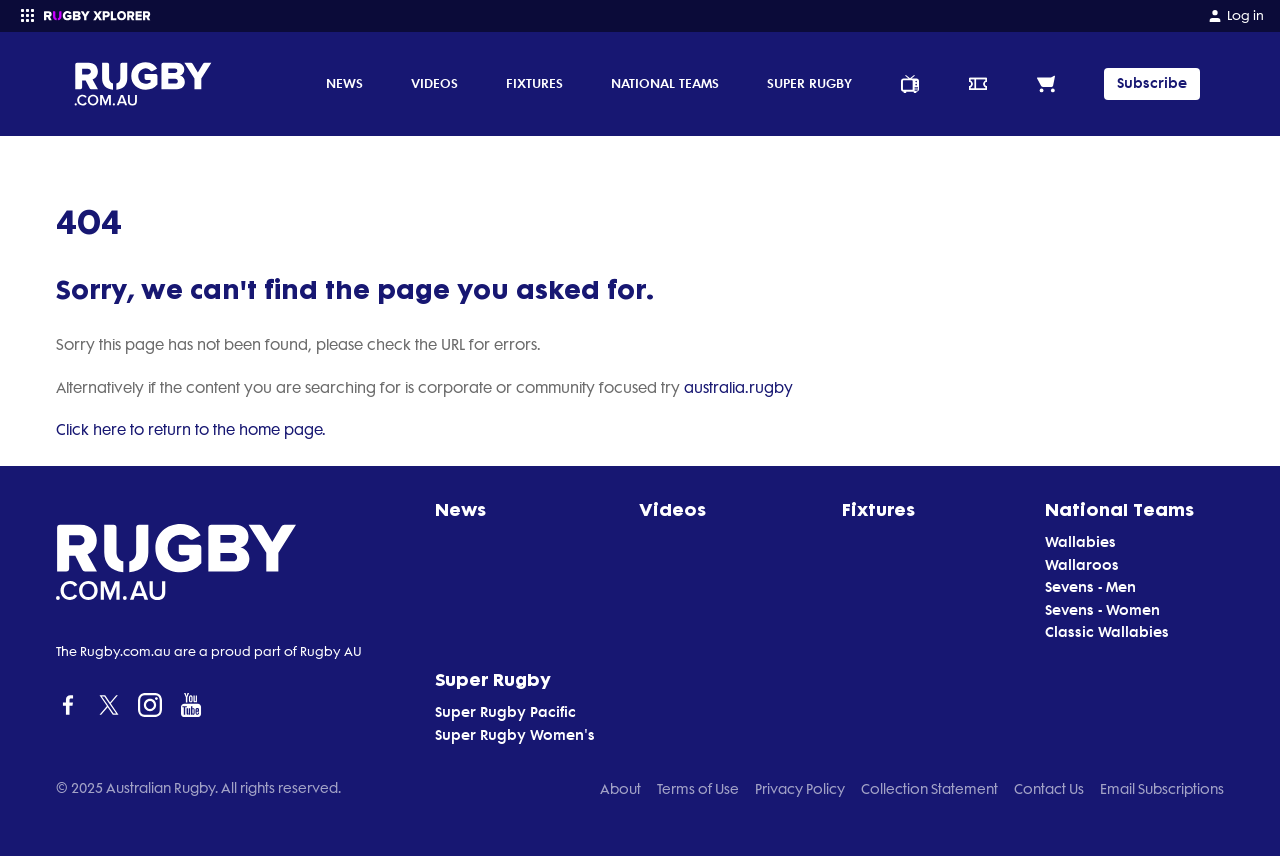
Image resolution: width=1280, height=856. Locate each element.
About (620, 789)
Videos (434, 83)
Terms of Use (698, 789)
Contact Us (1049, 789)
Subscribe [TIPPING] (1152, 83)
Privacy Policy (800, 789)
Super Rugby (809, 83)
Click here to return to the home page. (191, 430)
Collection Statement (929, 789)
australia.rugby (738, 388)
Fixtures (534, 83)
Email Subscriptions (1162, 789)
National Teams (665, 83)
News (344, 83)
